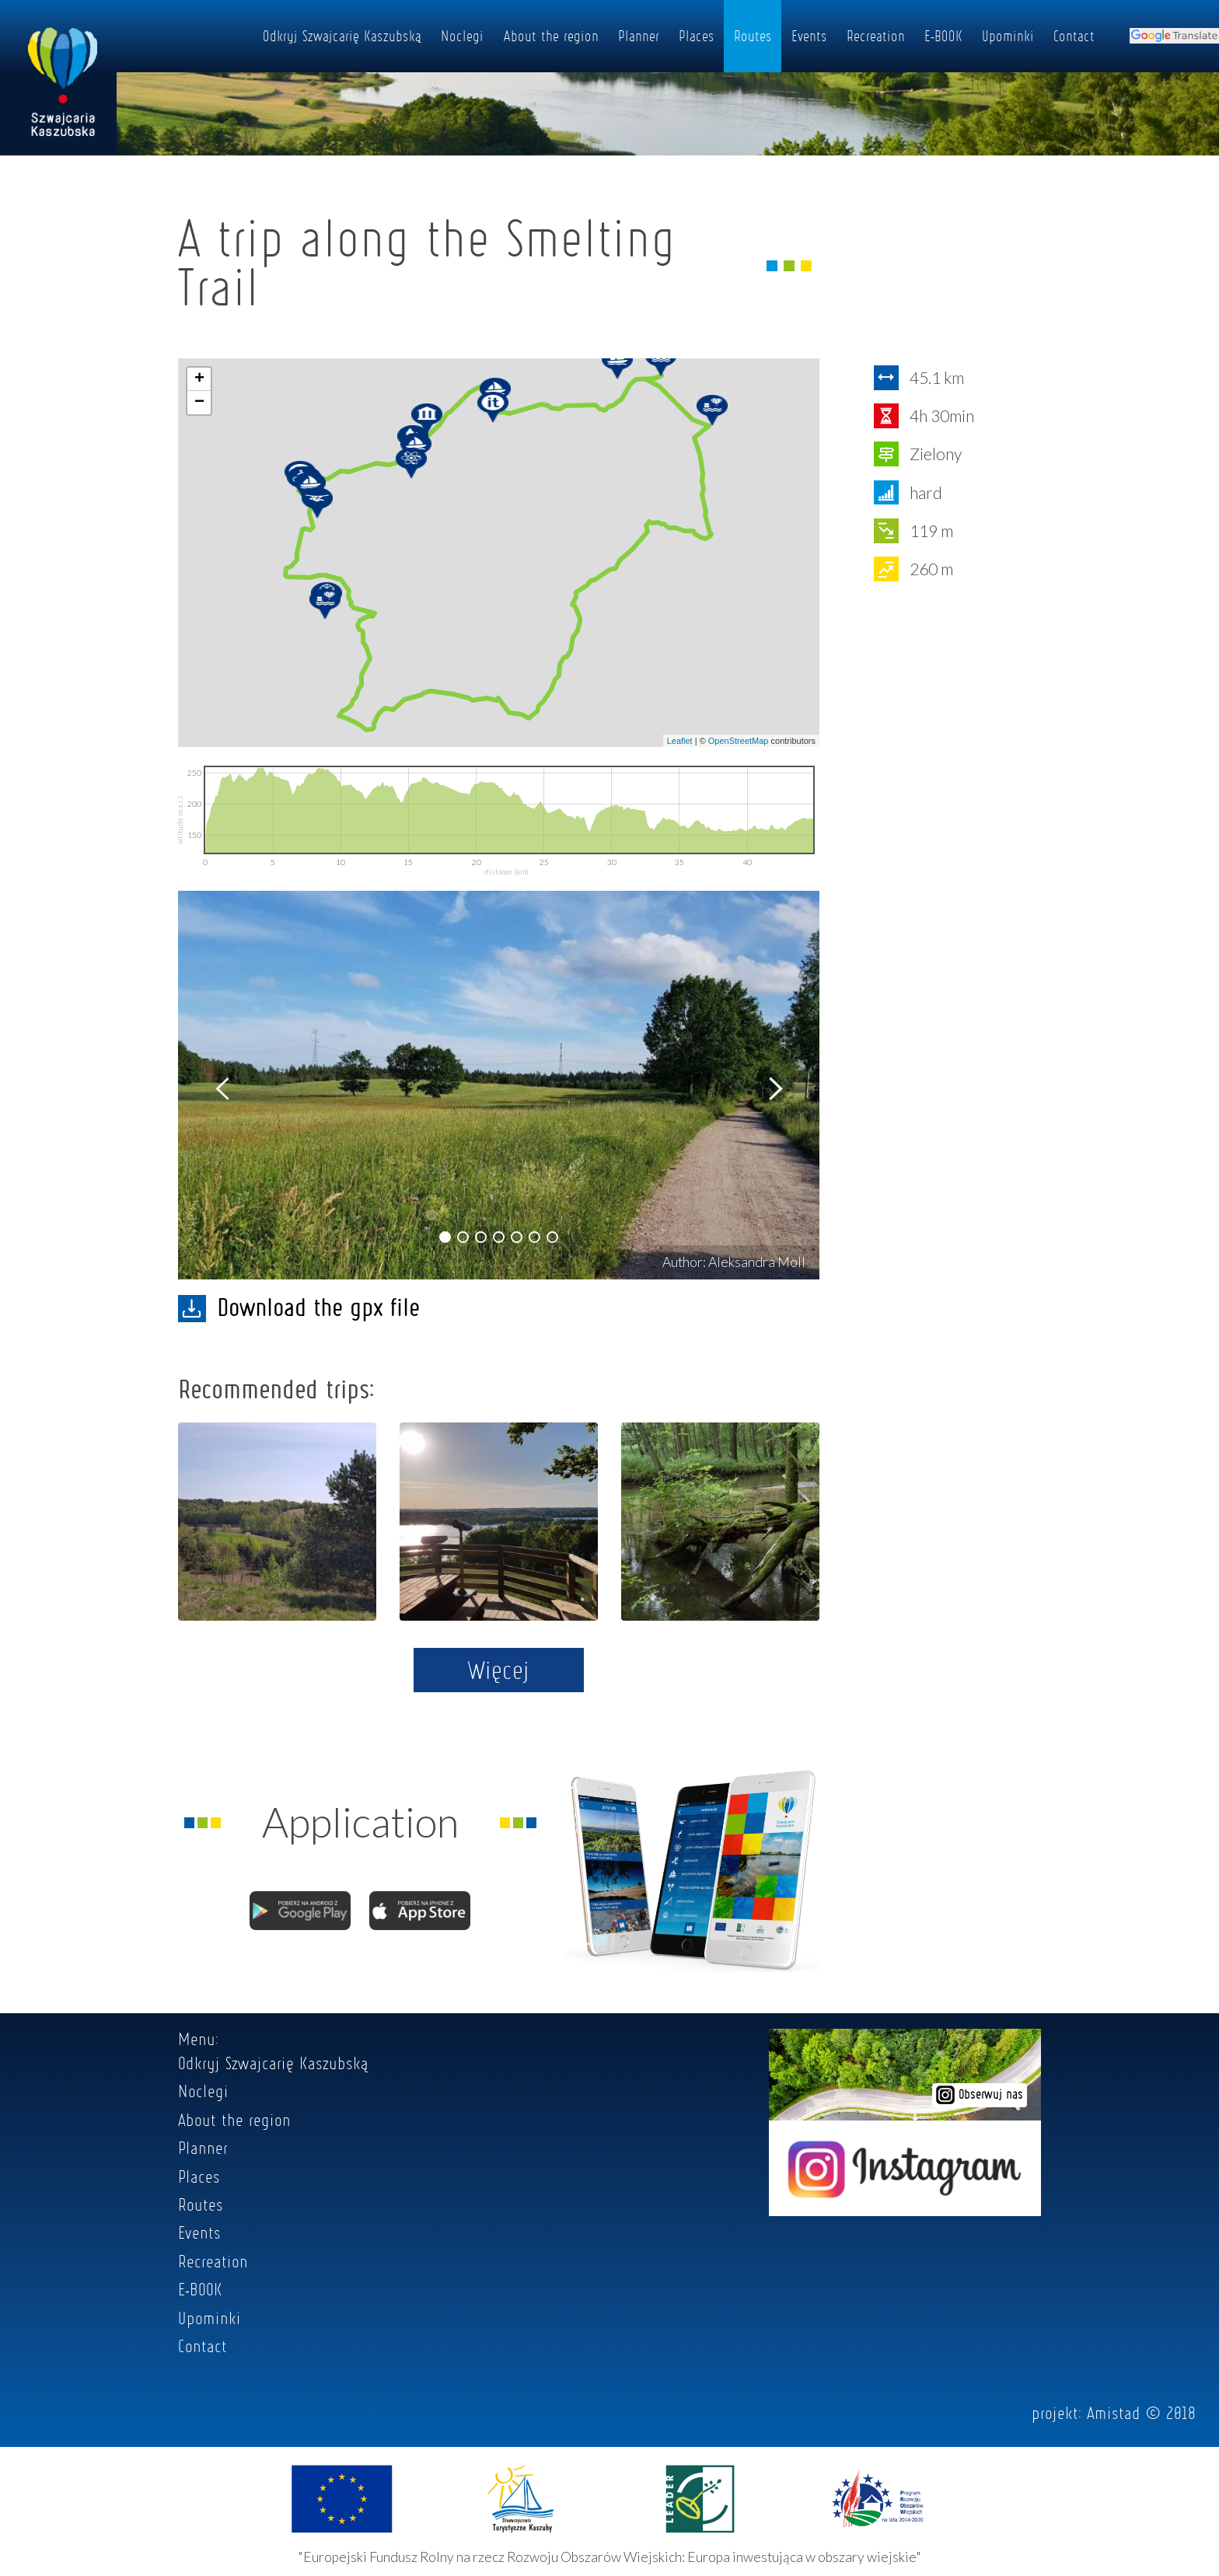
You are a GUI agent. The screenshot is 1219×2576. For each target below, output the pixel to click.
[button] (445, 1237)
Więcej (498, 1669)
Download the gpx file (299, 1307)
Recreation (876, 35)
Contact (1074, 35)
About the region (551, 35)
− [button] (199, 402)
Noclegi (462, 35)
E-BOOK (943, 35)
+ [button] (199, 379)
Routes (753, 35)
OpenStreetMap (738, 740)
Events (809, 35)
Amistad (1113, 2413)
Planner (638, 35)
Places (696, 35)
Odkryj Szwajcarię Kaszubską (342, 35)
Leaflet (680, 740)
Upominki (1008, 35)
